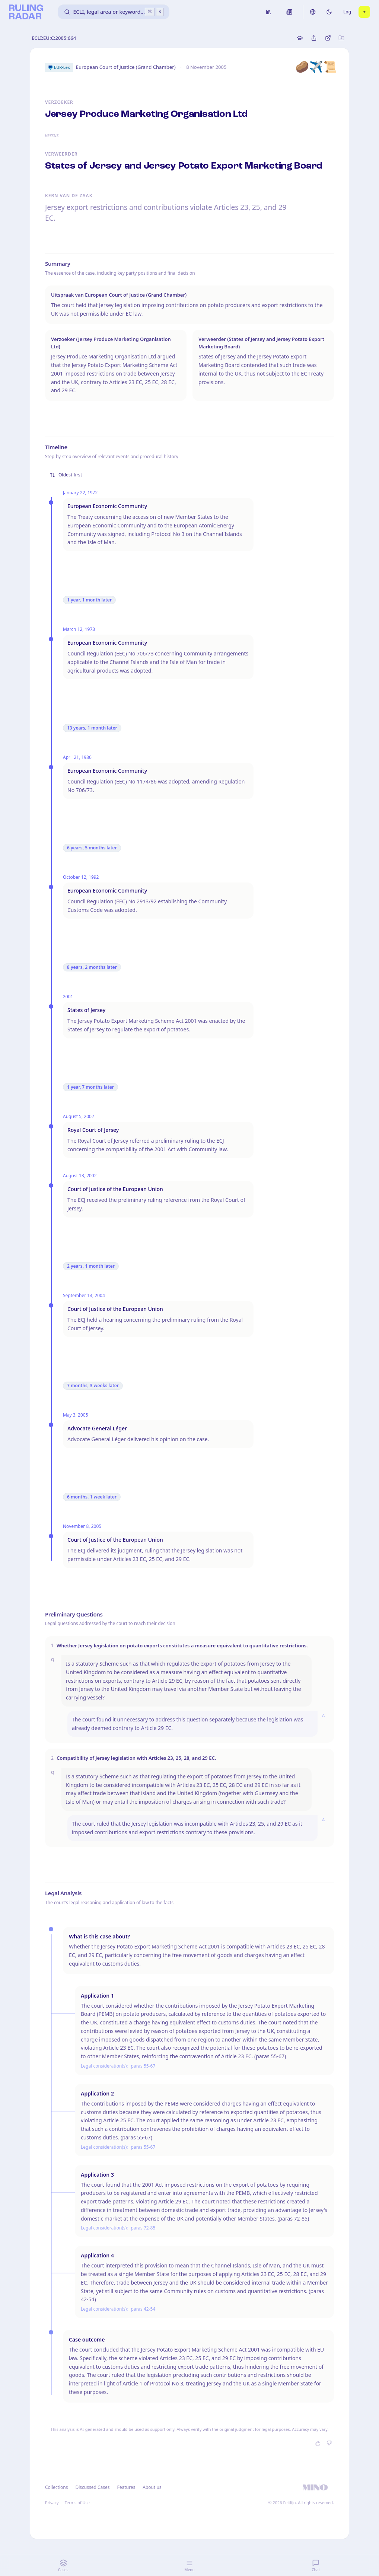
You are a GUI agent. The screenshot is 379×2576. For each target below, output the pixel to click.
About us (152, 2487)
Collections (56, 2487)
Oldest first (66, 475)
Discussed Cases (92, 2487)
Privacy (52, 2502)
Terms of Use (77, 2502)
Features (126, 2487)
